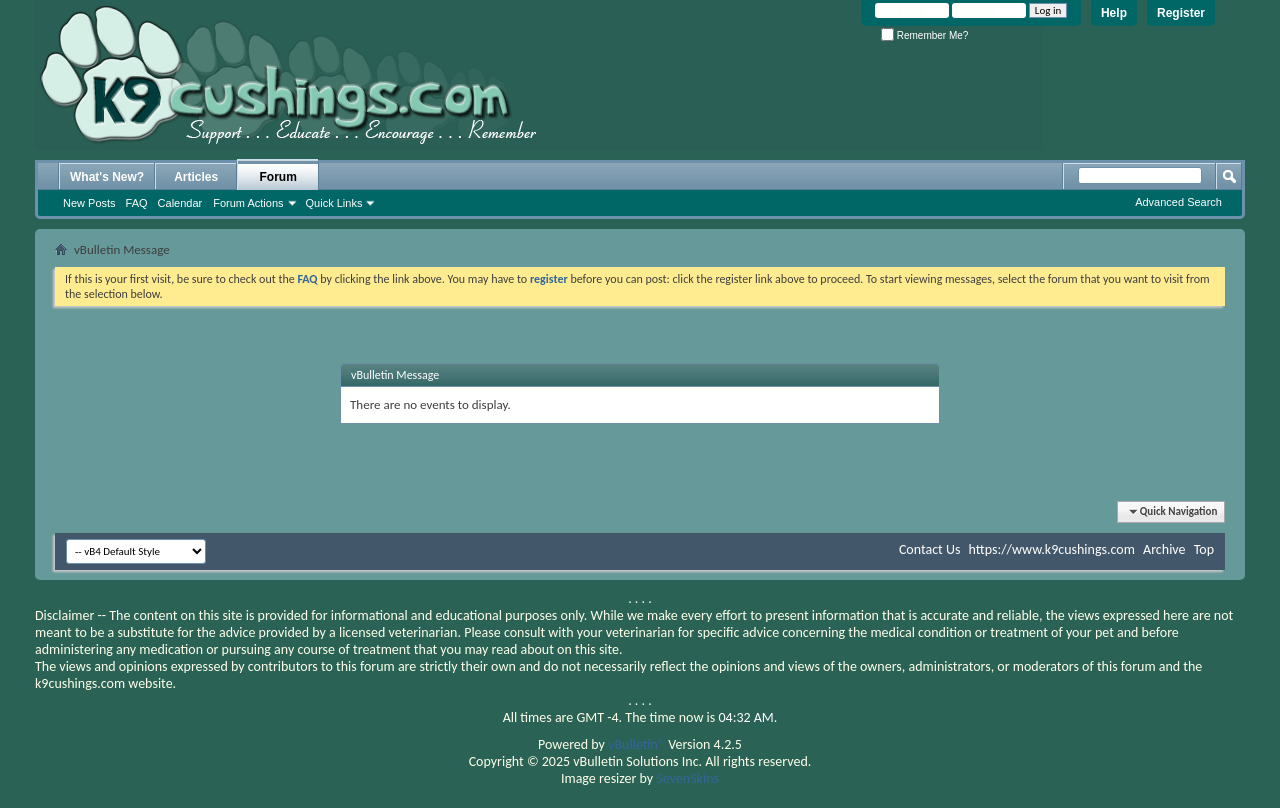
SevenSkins (687, 778)
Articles (196, 177)
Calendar (180, 203)
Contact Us (930, 549)
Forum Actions (248, 203)
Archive (1164, 549)
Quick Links (334, 203)
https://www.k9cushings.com (1052, 549)
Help (1114, 13)
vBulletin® (636, 744)
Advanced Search (1178, 202)
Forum (278, 177)
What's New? (107, 177)
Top (1204, 549)
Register (1181, 13)
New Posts (89, 203)
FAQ (137, 203)
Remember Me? (924, 35)
